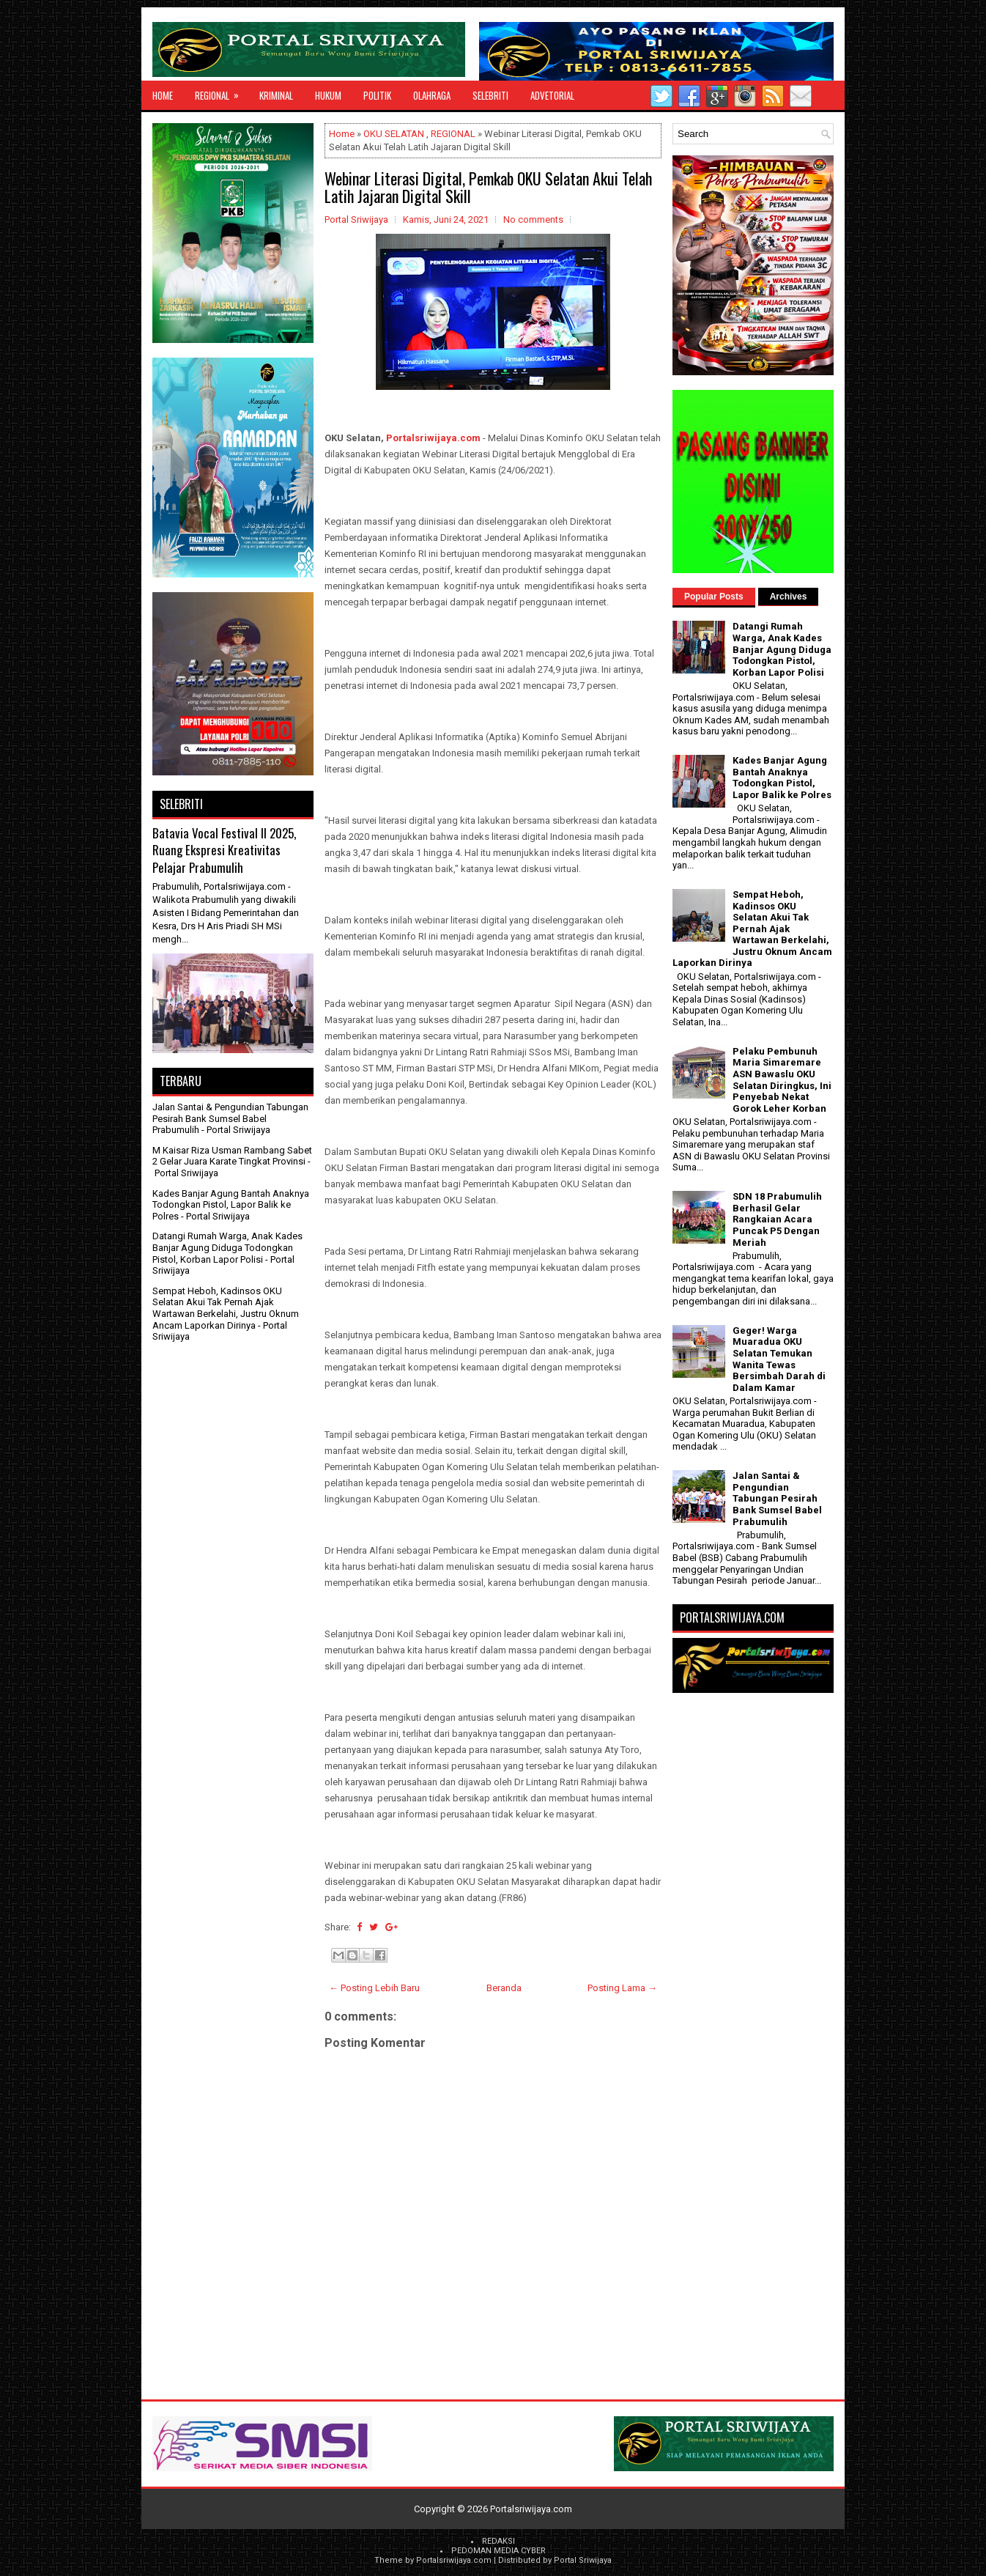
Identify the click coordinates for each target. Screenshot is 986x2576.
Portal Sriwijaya (583, 2560)
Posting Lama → (622, 1987)
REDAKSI (498, 2541)
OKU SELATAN (393, 133)
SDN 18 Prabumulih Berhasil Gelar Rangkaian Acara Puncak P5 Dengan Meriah (777, 1219)
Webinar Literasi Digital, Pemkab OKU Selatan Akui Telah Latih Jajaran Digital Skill (488, 186)
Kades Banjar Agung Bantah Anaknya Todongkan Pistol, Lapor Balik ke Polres (230, 1205)
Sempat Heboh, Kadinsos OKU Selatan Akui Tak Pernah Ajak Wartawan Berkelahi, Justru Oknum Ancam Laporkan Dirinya (225, 1308)
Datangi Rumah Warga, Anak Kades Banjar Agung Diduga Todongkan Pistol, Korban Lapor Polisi (227, 1247)
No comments (533, 219)
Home (162, 95)
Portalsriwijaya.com (433, 437)
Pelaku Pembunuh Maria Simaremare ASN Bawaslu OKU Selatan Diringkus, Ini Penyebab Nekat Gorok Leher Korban (782, 1080)
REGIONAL (221, 92)
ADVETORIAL (552, 95)
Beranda (504, 1987)
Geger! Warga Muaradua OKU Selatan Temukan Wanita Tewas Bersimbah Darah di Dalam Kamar (779, 1359)
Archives (788, 596)
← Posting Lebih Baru (374, 1987)
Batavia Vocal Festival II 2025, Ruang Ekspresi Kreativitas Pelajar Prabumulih (224, 850)
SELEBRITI (490, 95)
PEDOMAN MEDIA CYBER (498, 2550)
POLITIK (377, 95)
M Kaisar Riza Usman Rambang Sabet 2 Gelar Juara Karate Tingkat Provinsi (232, 1156)
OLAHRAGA (432, 95)
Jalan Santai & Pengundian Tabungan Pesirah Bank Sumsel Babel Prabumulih (230, 1118)
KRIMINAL (276, 95)
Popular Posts (714, 596)
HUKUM (328, 95)
